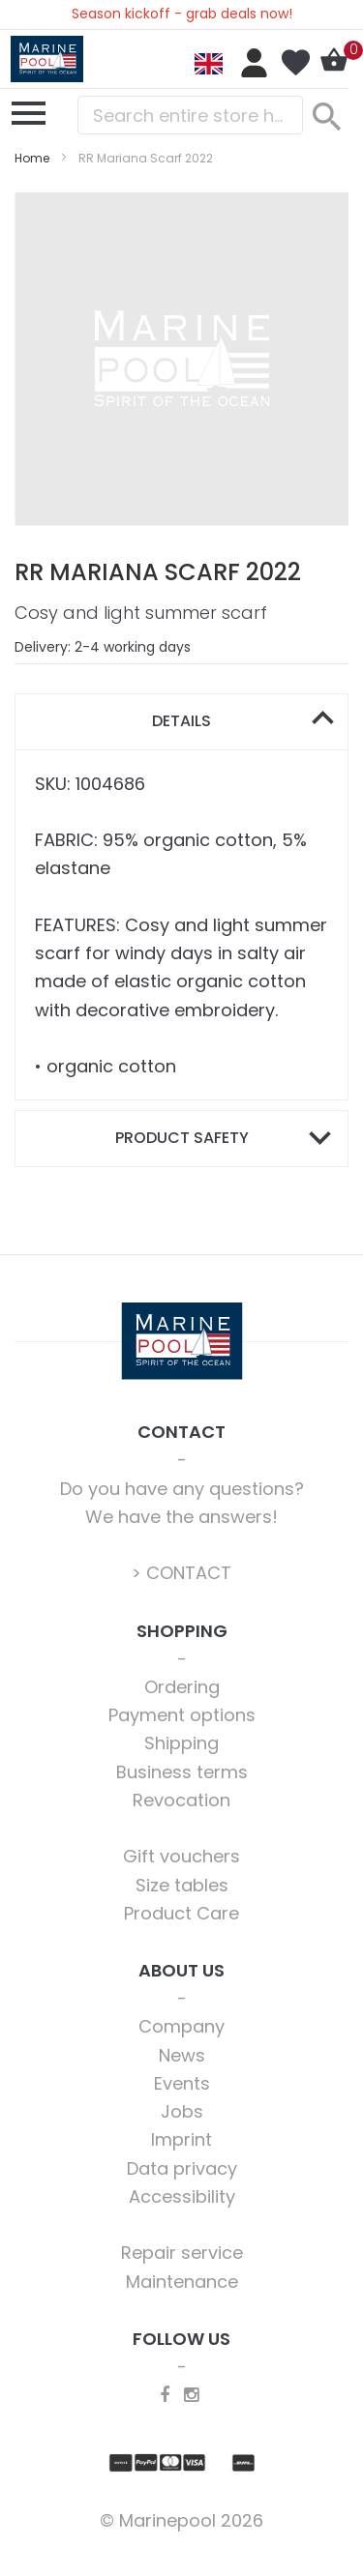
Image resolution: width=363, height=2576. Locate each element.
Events (182, 2083)
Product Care (181, 1913)
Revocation (181, 1800)
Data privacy (182, 2168)
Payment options (182, 1715)
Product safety (182, 1138)
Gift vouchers (181, 1856)
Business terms (182, 1772)
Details (181, 721)
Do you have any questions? (182, 1489)
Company (181, 2026)
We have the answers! (181, 1517)
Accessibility (182, 2196)
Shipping (181, 1743)
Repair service (182, 2252)
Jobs (182, 2111)
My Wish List (295, 62)
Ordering (182, 1687)
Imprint (181, 2139)
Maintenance (182, 2281)
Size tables (182, 1885)
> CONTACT (181, 1573)
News (182, 2055)
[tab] (181, 721)
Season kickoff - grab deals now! (182, 13)
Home (32, 158)
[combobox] (190, 115)
